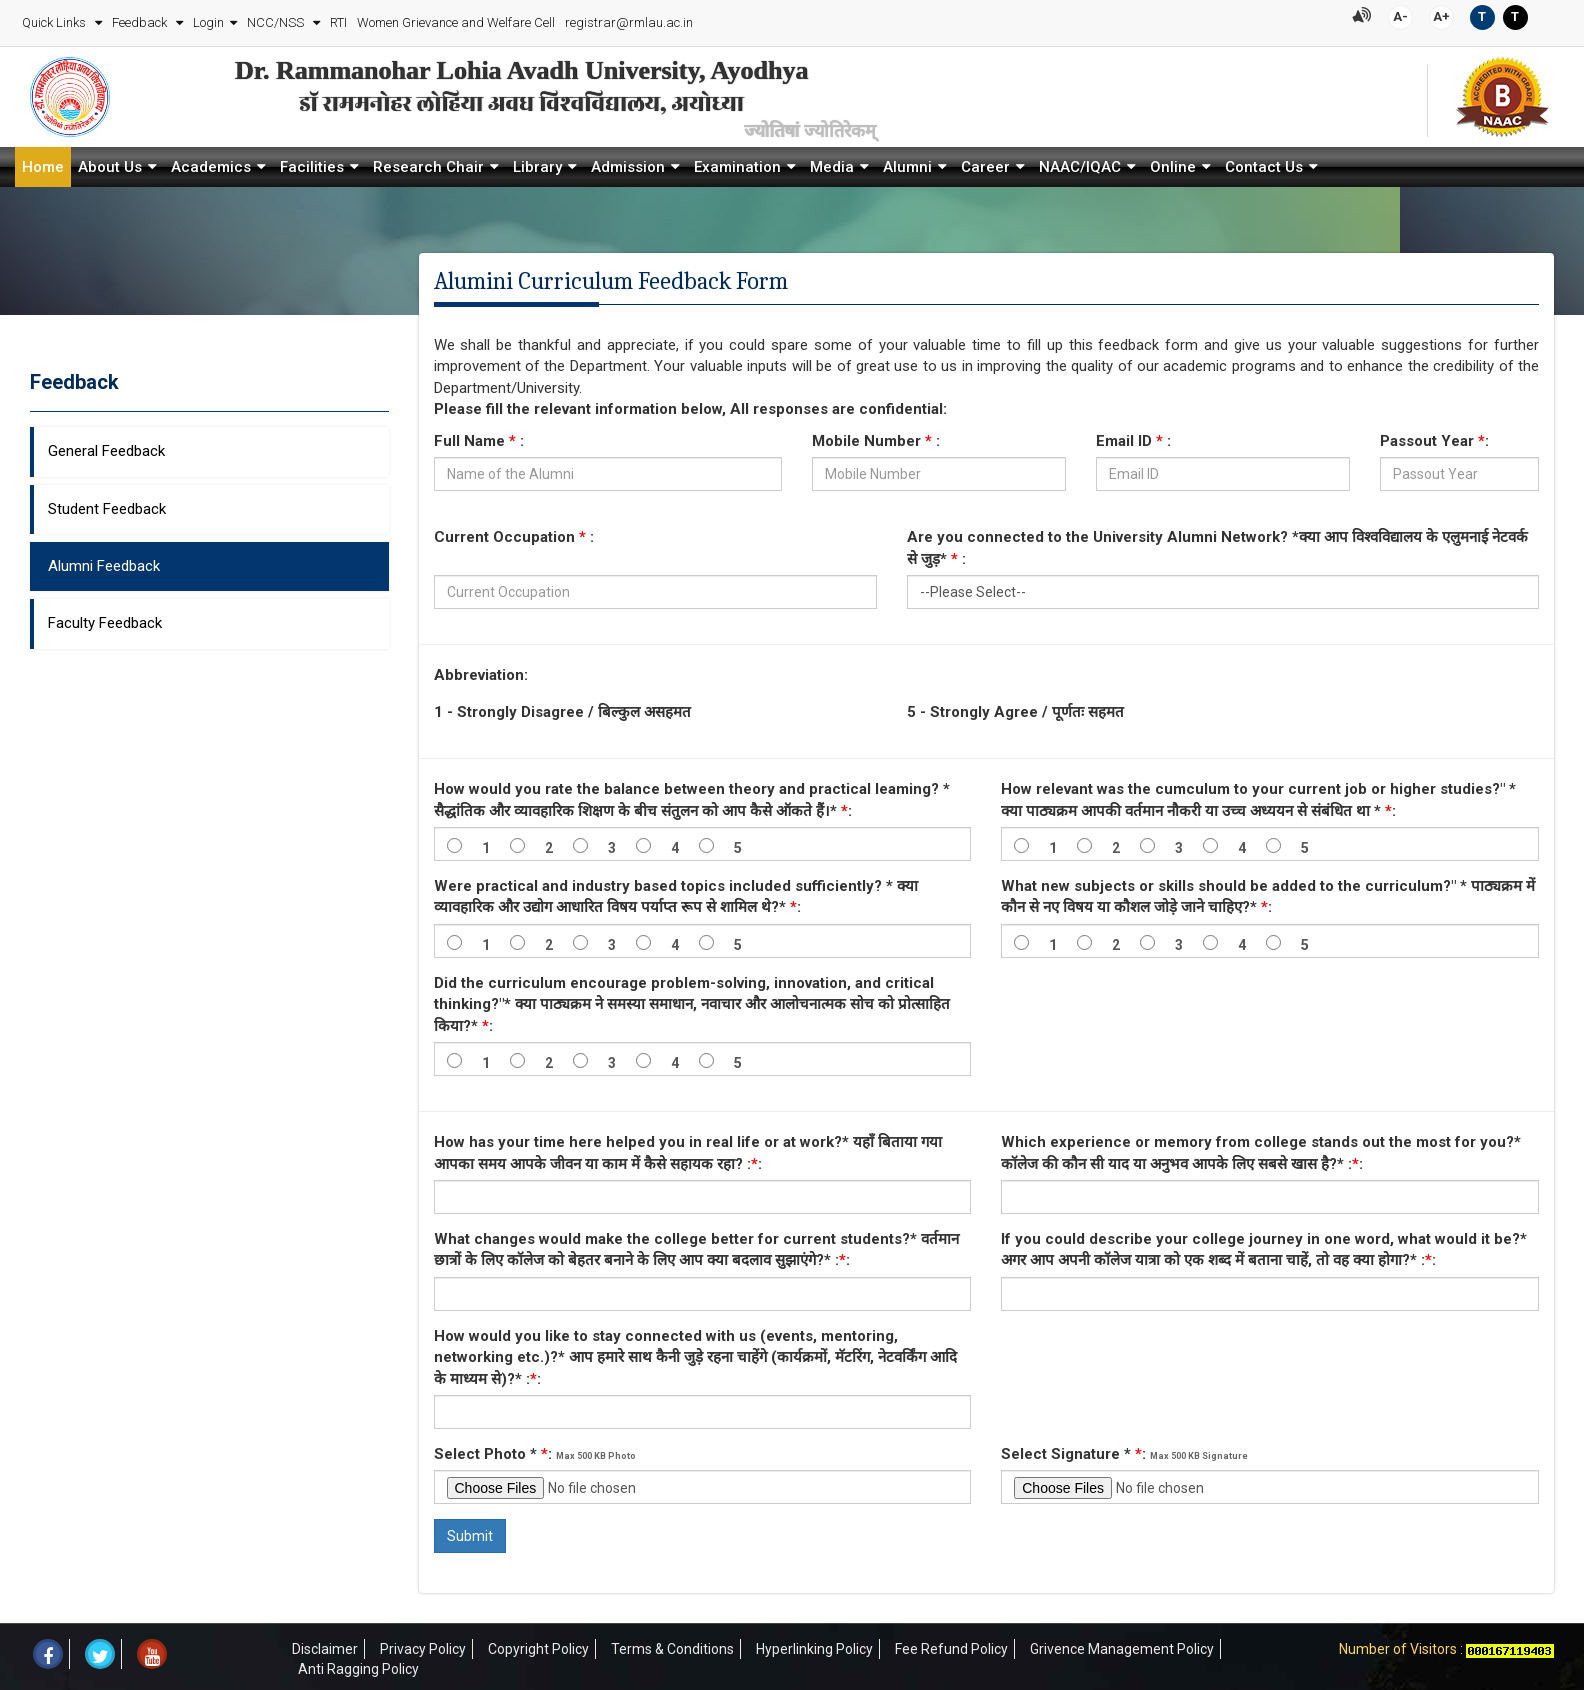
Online (1173, 163)
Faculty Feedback (105, 619)
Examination (737, 163)
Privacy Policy (423, 1645)
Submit (470, 1532)
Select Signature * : (1124, 1450)
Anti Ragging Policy (358, 1665)
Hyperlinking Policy (814, 1645)
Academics (211, 163)
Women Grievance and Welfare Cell (455, 20)
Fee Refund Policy (951, 1645)
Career (985, 163)
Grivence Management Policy (1122, 1645)
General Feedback (106, 447)
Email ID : (1133, 437)
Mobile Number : (876, 437)
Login (207, 20)
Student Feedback (107, 504)
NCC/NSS (276, 20)
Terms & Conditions (672, 1645)
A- (1401, 14)
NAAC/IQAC (1080, 163)
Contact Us (1264, 163)
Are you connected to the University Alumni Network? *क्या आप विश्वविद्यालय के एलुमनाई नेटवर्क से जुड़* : (1217, 543)
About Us (110, 163)
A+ (1442, 14)
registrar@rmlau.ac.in (628, 20)
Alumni (907, 163)
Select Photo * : (535, 1450)
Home (43, 163)
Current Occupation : (514, 533)
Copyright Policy (538, 1645)
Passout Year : (1434, 437)
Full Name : (479, 437)
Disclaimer (325, 1645)
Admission (628, 163)
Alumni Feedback (104, 562)
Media (832, 163)
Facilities (312, 163)
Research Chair (428, 163)
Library (537, 163)
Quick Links (54, 20)
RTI (337, 20)
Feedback (140, 20)
